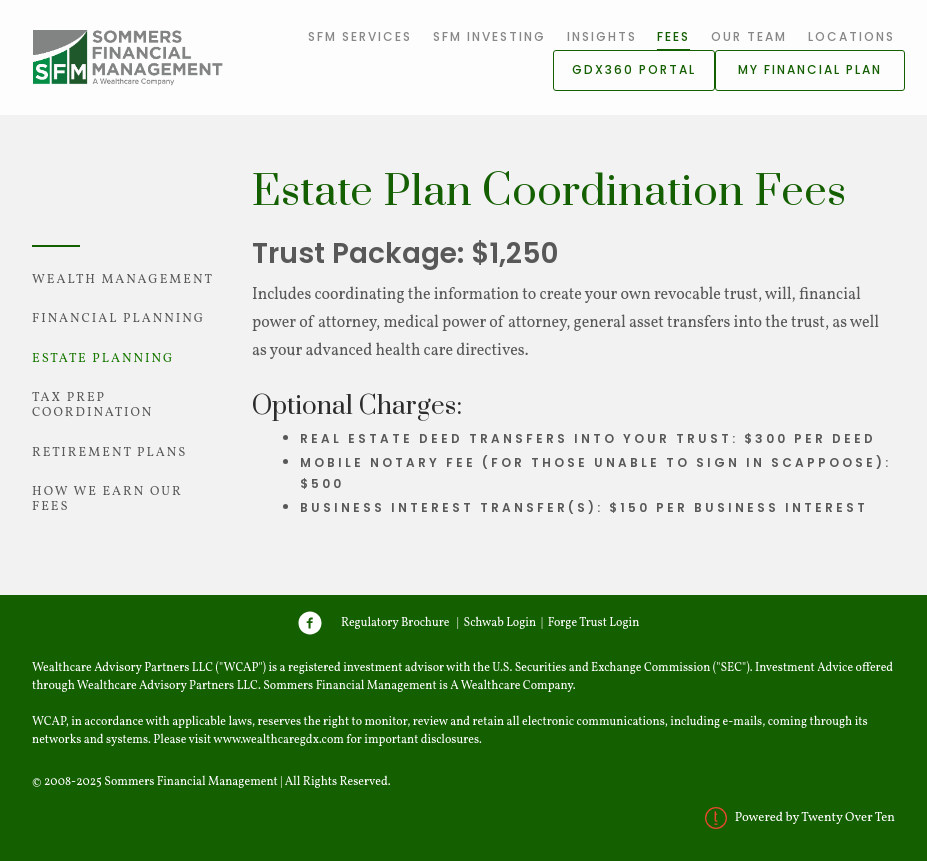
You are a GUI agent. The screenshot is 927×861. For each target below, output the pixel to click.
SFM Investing (489, 36)
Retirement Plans (109, 453)
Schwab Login (500, 622)
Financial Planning (118, 319)
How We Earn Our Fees (107, 499)
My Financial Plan (810, 69)
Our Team (749, 36)
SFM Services (360, 36)
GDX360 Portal (634, 69)
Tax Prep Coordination (92, 405)
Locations (851, 36)
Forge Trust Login (594, 622)
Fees (673, 36)
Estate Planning (103, 359)
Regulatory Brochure (395, 622)
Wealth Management (123, 280)
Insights (602, 36)
